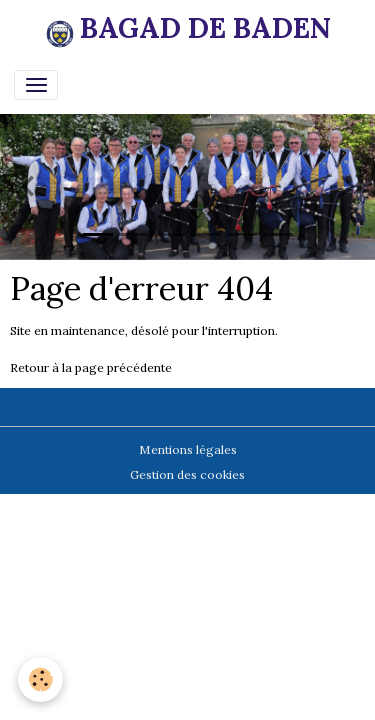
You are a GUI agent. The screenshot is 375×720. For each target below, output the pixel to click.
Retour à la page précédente (91, 367)
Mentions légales (188, 449)
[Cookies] (40, 679)
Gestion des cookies (187, 474)
